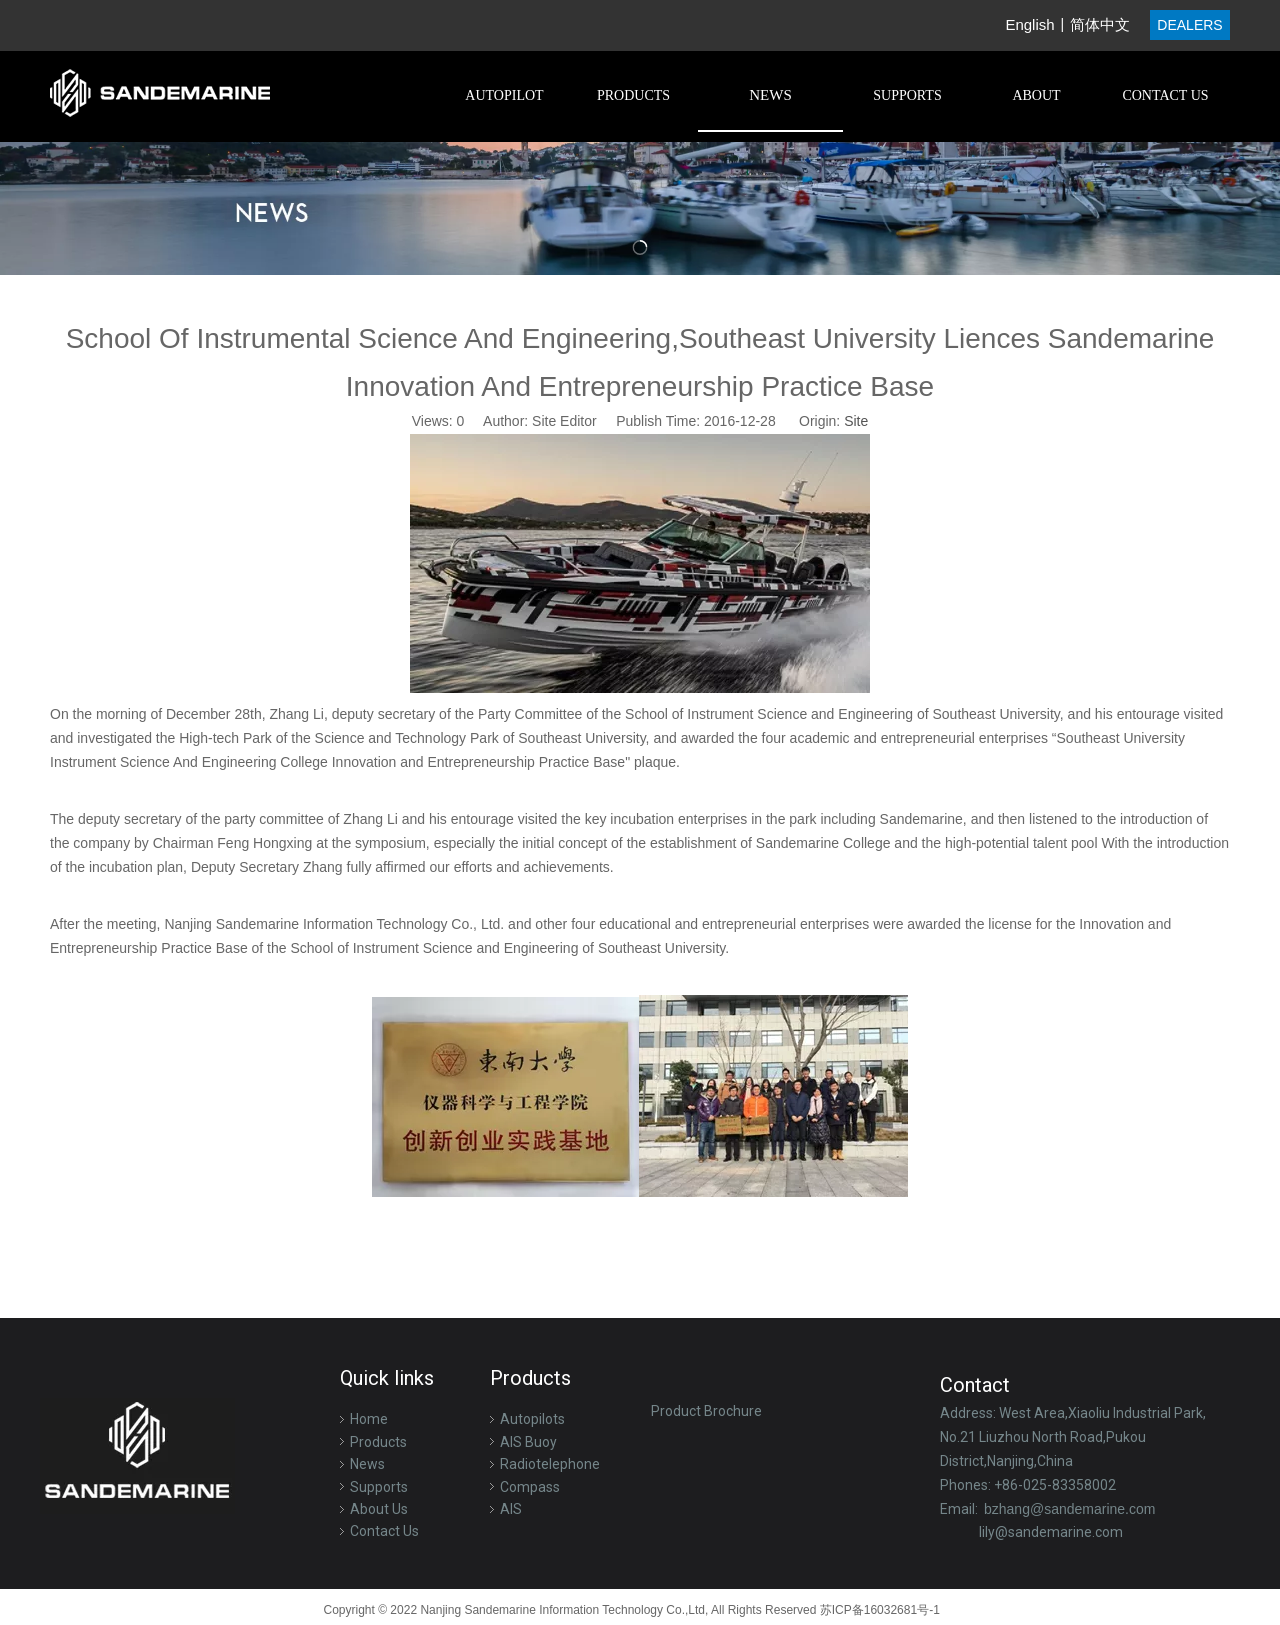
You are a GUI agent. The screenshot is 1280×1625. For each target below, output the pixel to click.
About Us (379, 1509)
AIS (511, 1509)
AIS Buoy (528, 1442)
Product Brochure (706, 1411)
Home (369, 1419)
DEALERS (1189, 25)
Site (856, 421)
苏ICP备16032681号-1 (881, 1610)
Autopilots (532, 1419)
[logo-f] (137, 1456)
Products (378, 1442)
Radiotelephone (550, 1464)
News (367, 1464)
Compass (530, 1487)
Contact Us (384, 1531)
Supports (379, 1487)
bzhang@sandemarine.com (1069, 1509)
